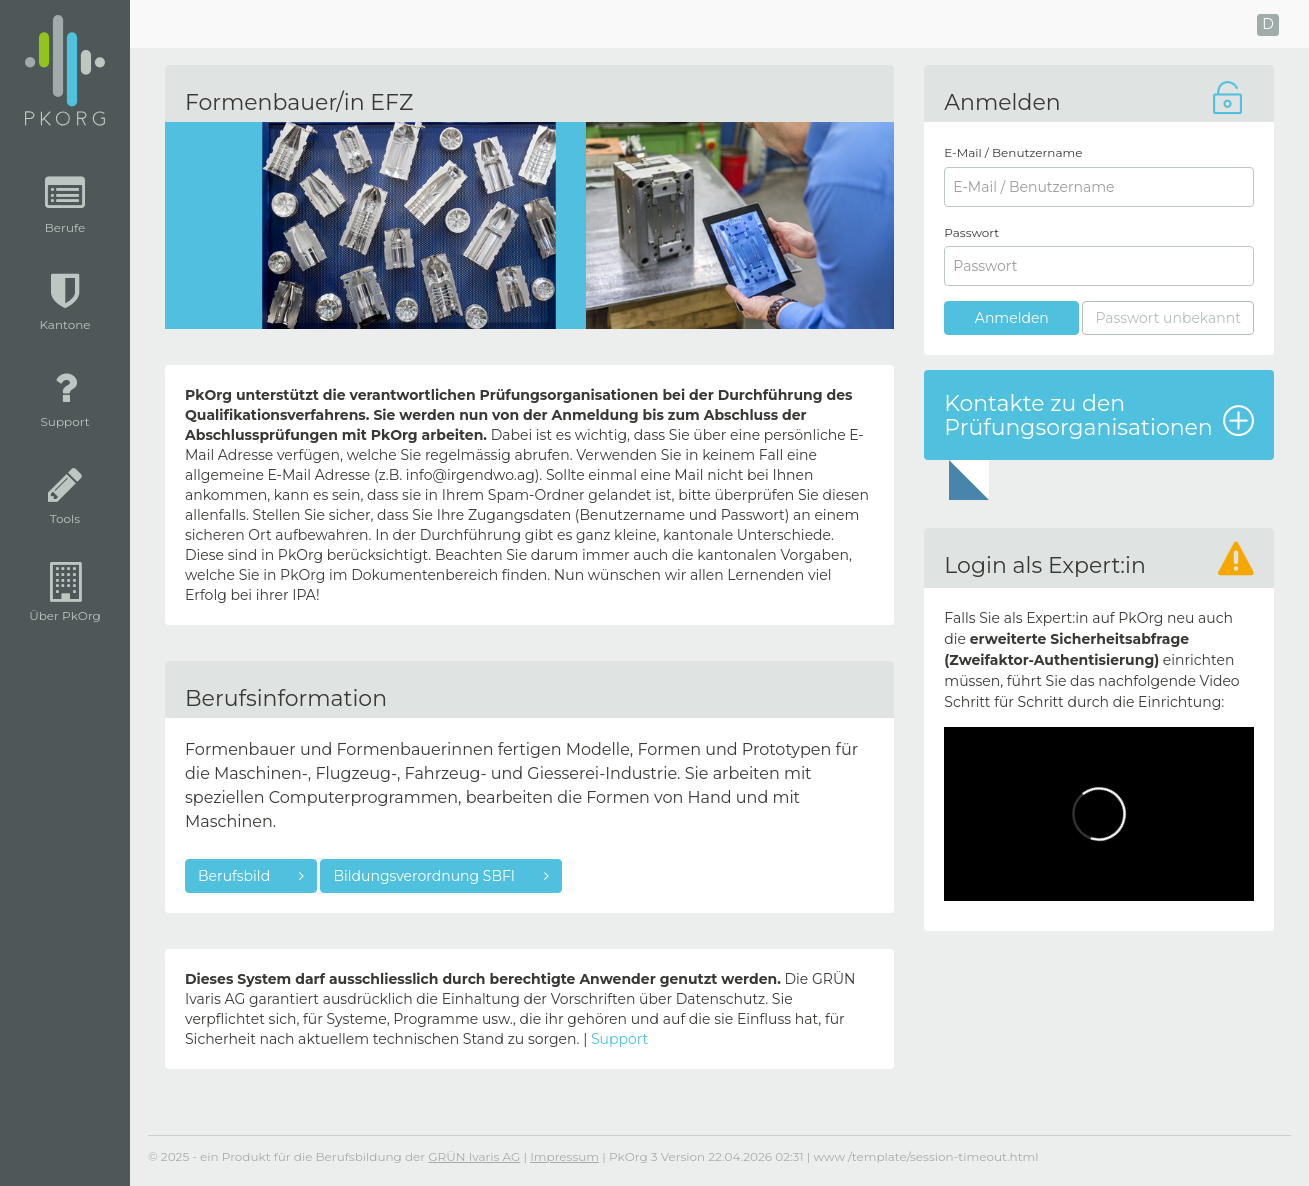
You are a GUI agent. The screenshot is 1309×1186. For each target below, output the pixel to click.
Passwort (971, 232)
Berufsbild (236, 876)
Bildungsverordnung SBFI (425, 876)
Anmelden (1012, 318)
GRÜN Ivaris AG (474, 1156)
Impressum (564, 1156)
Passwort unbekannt (1168, 318)
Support (619, 1039)
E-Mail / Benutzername (1013, 152)
